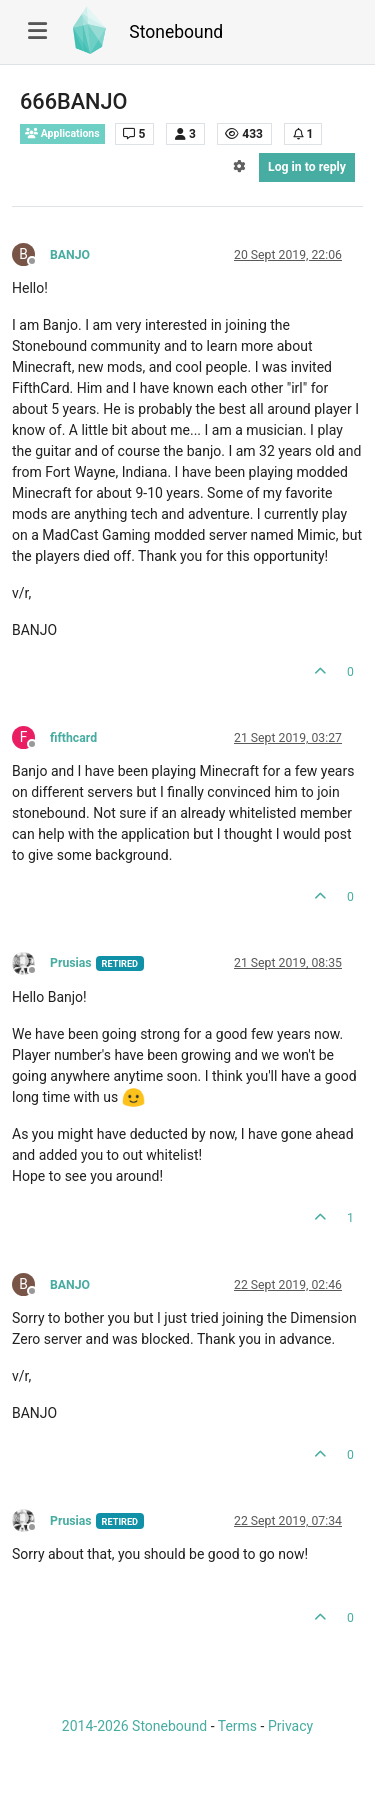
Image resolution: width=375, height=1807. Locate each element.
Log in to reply (307, 167)
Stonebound (176, 32)
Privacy (290, 1726)
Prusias (71, 963)
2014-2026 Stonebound (134, 1726)
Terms (237, 1726)
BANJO (70, 255)
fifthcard (73, 738)
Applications (62, 133)
